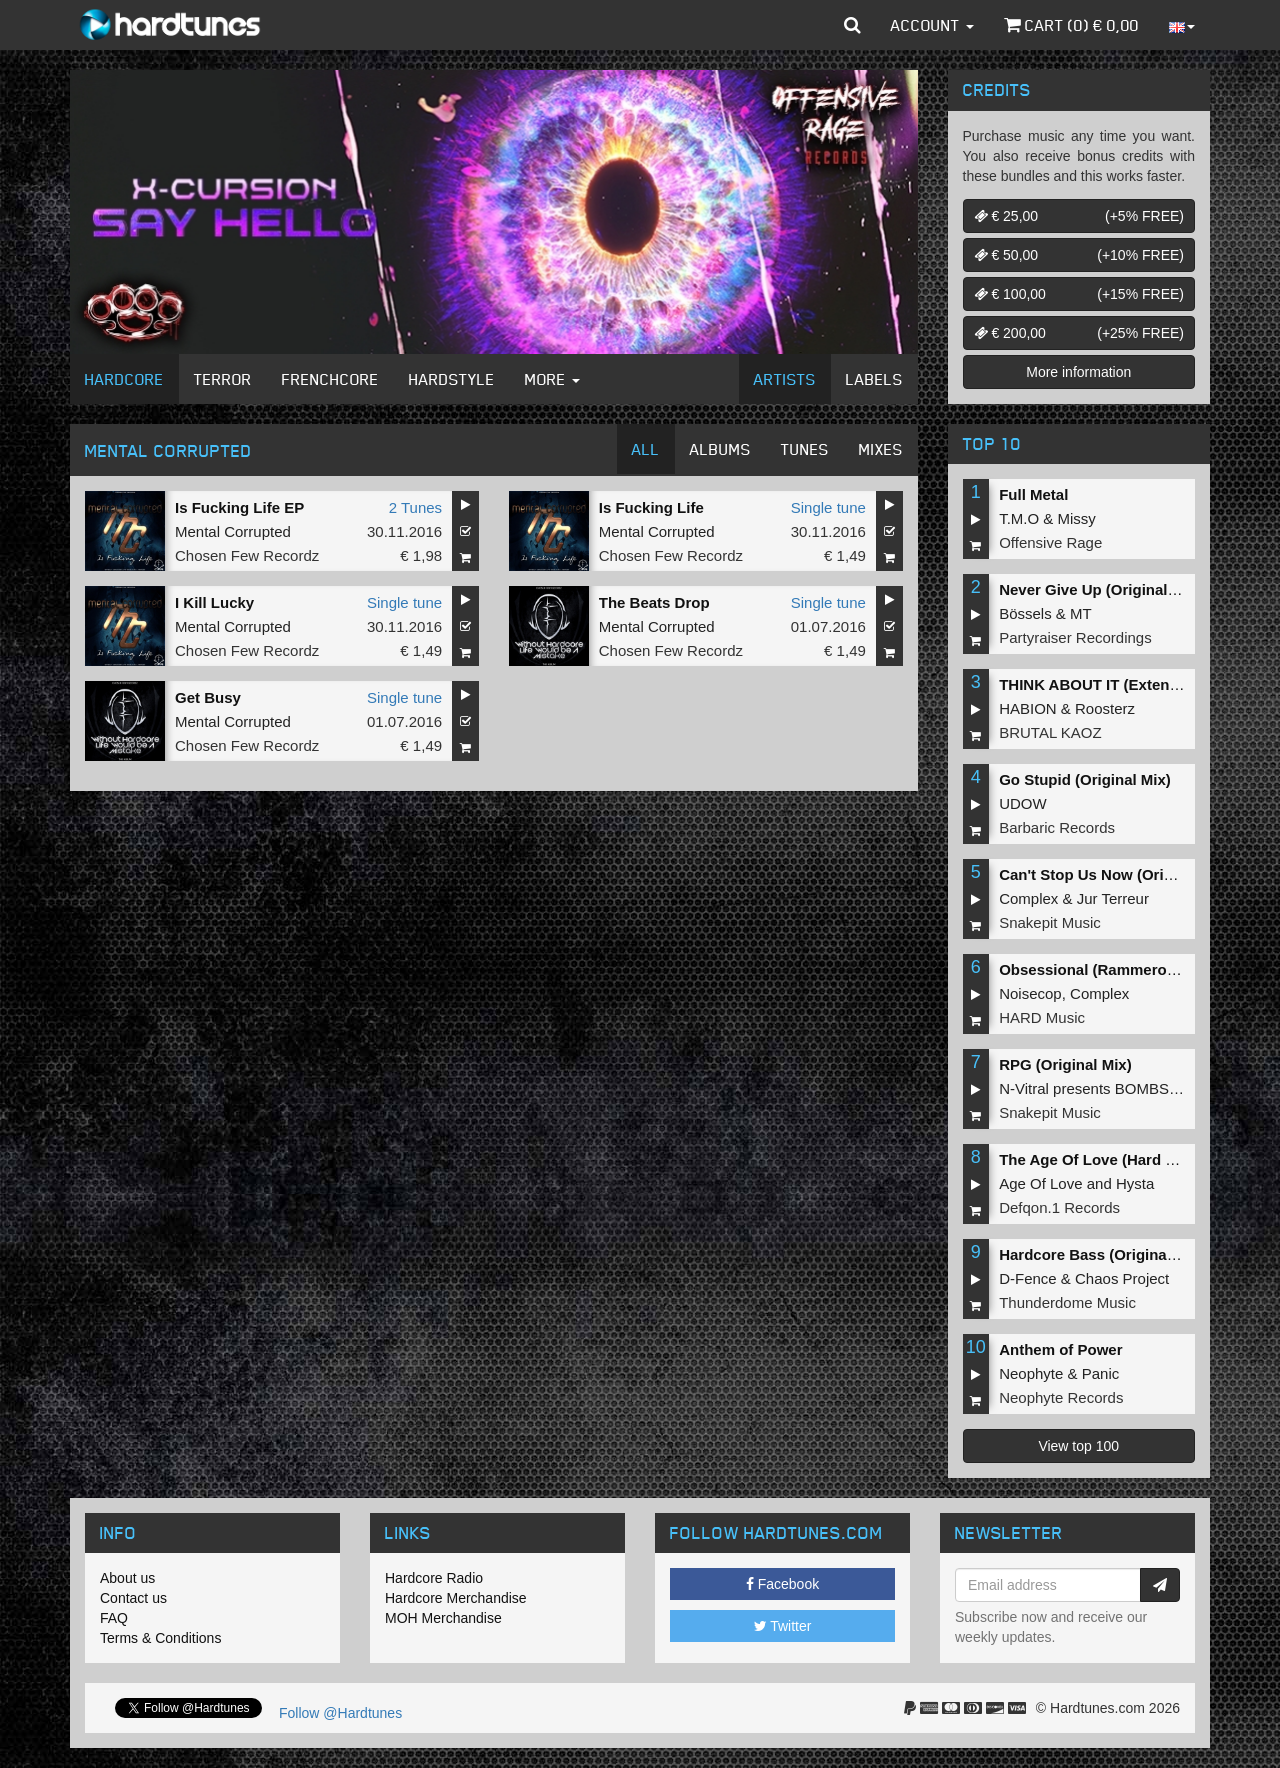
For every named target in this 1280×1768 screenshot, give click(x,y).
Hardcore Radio (434, 1578)
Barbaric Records (1057, 827)
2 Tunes (415, 507)
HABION (1028, 708)
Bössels (1025, 613)
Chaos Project (1122, 1278)
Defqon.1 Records (1059, 1207)
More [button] (552, 379)
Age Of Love (1040, 1183)
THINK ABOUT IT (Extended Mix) (1114, 684)
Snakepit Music (1050, 922)
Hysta (1135, 1183)
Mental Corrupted (233, 531)
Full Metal (1033, 494)
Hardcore (124, 379)
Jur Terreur (1113, 898)
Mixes (881, 449)
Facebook (782, 1584)
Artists (785, 379)
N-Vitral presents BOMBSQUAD (1105, 1088)
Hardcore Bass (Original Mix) (1102, 1254)
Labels (874, 379)
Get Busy (208, 697)
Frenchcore (330, 379)
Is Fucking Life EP (239, 507)
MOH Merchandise (443, 1618)
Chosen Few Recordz (247, 555)
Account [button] (932, 25)
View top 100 (1078, 1446)
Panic (1101, 1373)
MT (1081, 613)
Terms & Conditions (160, 1638)
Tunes (805, 449)
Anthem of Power (1060, 1349)
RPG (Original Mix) (1065, 1064)
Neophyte (1031, 1373)
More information (1078, 372)
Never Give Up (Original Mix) (1100, 589)
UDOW (1023, 803)
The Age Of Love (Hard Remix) (1107, 1159)
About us (127, 1578)
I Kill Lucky (214, 602)
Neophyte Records (1061, 1397)
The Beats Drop (654, 602)
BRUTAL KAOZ (1050, 732)
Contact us (133, 1598)
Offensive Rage (1050, 542)
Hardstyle (452, 379)
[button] (852, 25)
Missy (1077, 518)
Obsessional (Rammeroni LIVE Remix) (1135, 969)
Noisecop (1030, 993)
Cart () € (1071, 25)
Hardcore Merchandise (456, 1598)
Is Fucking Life (651, 507)
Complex (1028, 898)
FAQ (114, 1618)
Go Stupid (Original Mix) (1085, 779)
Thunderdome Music (1067, 1302)
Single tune (828, 507)
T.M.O (1019, 518)
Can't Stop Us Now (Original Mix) (1116, 874)
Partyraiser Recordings (1075, 637)
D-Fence (1028, 1278)
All (646, 449)
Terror (223, 379)
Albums (720, 449)
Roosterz (1105, 708)
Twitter (783, 1626)
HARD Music (1042, 1017)
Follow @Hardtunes (340, 1713)
